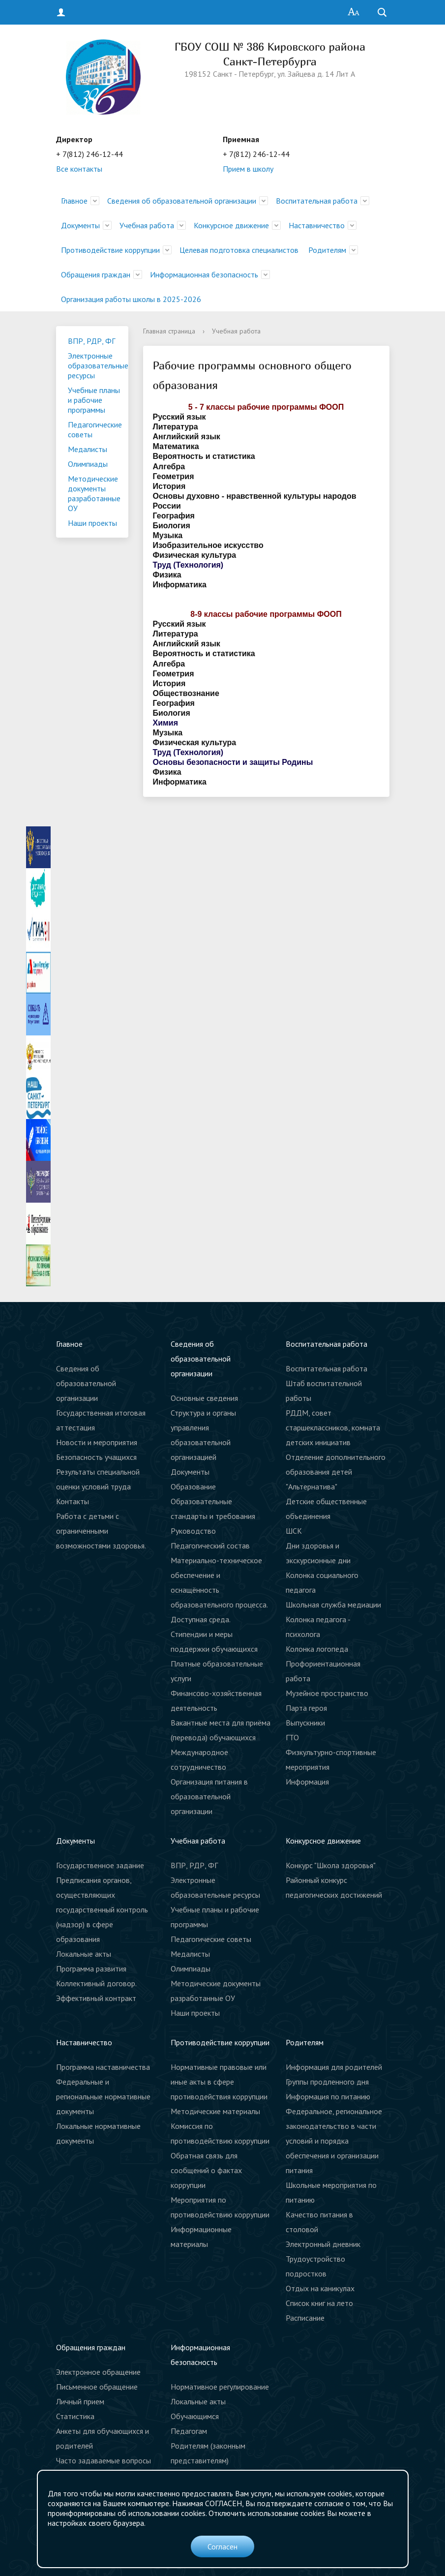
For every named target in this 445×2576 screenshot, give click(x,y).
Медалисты (87, 449)
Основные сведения (204, 1398)
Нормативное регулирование (220, 2387)
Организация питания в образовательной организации (209, 1796)
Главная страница (169, 331)
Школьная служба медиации (333, 1604)
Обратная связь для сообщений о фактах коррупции (206, 2170)
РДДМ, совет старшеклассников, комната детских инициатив (333, 1427)
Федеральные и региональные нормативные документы (103, 2096)
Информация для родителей (334, 2067)
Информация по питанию (328, 2096)
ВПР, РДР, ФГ (91, 341)
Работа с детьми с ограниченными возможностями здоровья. (101, 1530)
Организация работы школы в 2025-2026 (131, 299)
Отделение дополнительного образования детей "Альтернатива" (336, 1471)
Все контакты (79, 169)
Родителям (327, 250)
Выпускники (305, 1722)
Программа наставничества (103, 2067)
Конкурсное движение (231, 225)
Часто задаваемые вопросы (103, 2460)
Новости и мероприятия (96, 1442)
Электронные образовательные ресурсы (98, 365)
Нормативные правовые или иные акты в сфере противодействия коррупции (219, 2081)
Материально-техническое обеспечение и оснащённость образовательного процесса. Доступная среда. (219, 1589)
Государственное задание (100, 1865)
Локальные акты (83, 1954)
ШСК (294, 1531)
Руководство (193, 1531)
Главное (74, 201)
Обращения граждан (95, 274)
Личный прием (80, 2401)
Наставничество (317, 225)
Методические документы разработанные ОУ (94, 493)
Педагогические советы (95, 429)
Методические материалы (215, 2111)
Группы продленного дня (327, 2082)
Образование (193, 1486)
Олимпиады (88, 464)
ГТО (292, 1737)
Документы (80, 225)
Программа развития (91, 1968)
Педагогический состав (210, 1545)
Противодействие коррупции (110, 250)
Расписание (305, 2318)
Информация (307, 1782)
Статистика (75, 2416)
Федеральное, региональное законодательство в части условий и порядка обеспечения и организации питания (334, 2140)
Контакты (72, 1501)
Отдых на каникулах (320, 2288)
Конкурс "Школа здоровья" (331, 1865)
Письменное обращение (97, 2387)
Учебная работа (146, 225)
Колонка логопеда (317, 1649)
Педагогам (189, 2431)
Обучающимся (195, 2416)
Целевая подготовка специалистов (238, 250)
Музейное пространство (327, 1693)
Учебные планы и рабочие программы (94, 400)
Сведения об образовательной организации (181, 201)
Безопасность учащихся (96, 1457)
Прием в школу (248, 169)
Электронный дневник (323, 2244)
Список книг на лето (319, 2303)
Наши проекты (92, 523)
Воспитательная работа (316, 201)
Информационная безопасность (204, 274)
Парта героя (306, 1708)
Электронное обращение (98, 2372)
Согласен (222, 2546)
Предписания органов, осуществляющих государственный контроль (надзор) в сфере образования (102, 1909)
